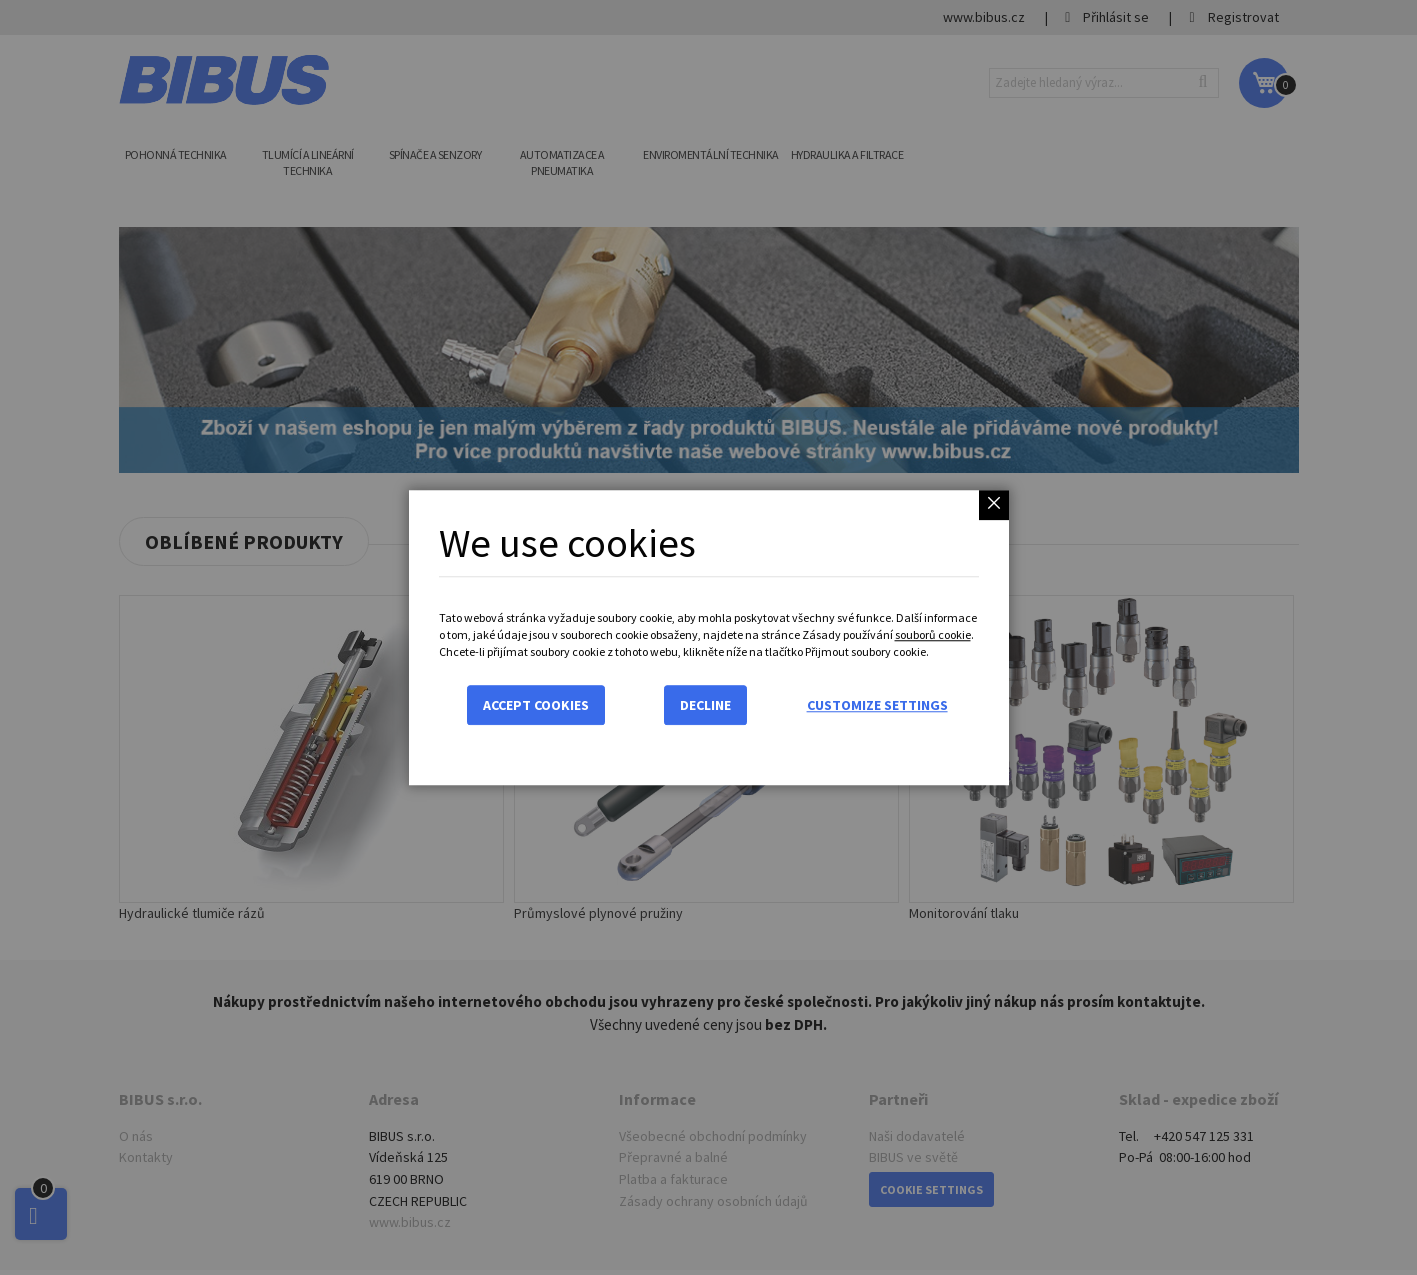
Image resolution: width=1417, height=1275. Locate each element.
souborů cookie (933, 634)
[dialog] (708, 637)
